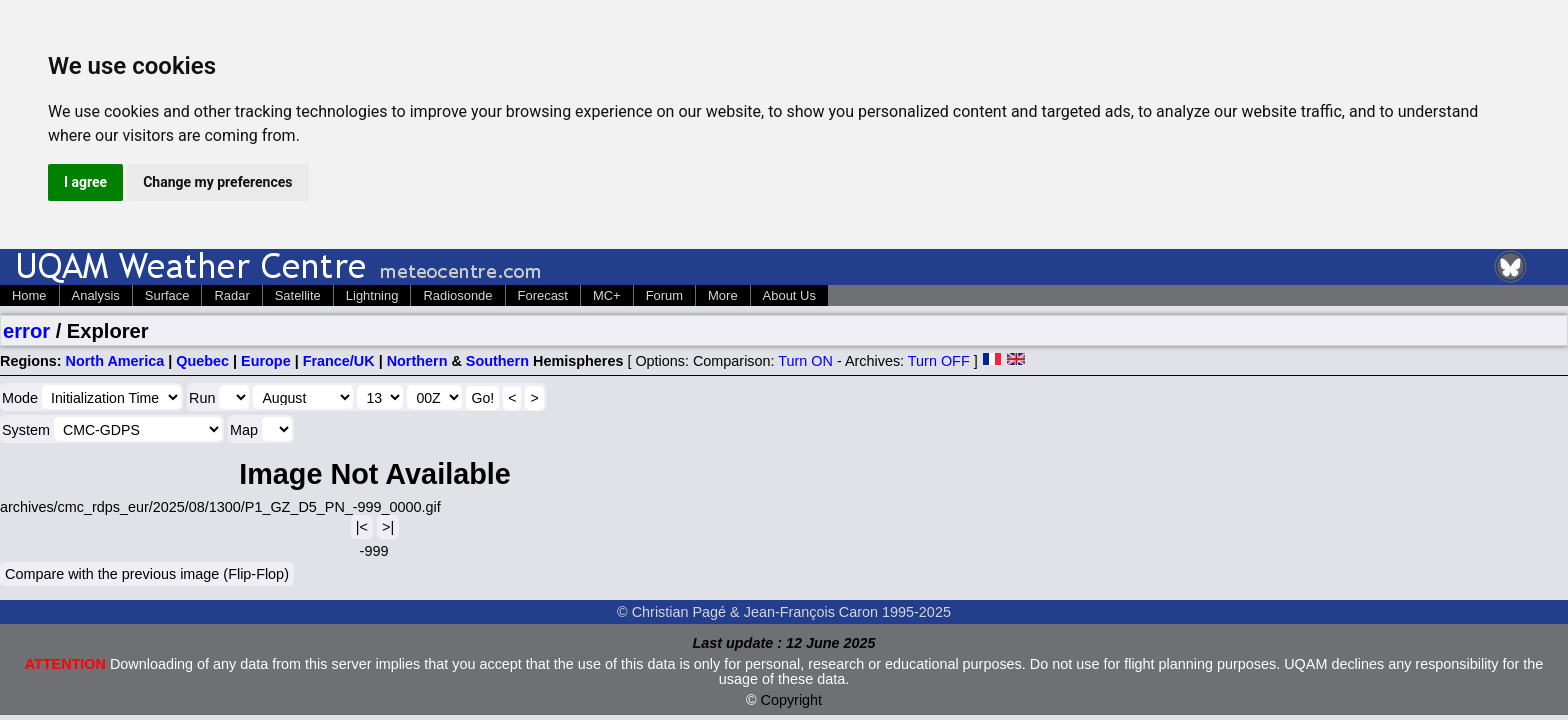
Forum (664, 295)
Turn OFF (939, 361)
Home (29, 295)
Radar (231, 295)
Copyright (792, 700)
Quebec (202, 361)
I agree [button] (85, 182)
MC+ (607, 295)
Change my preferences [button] (217, 182)
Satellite (298, 295)
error (26, 331)
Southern (497, 361)
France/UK (339, 361)
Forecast (543, 295)
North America (115, 361)
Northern (417, 361)
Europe (266, 361)
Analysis (96, 295)
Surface (167, 295)
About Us (789, 295)
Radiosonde (457, 295)
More (723, 295)
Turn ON (805, 361)
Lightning (372, 295)
